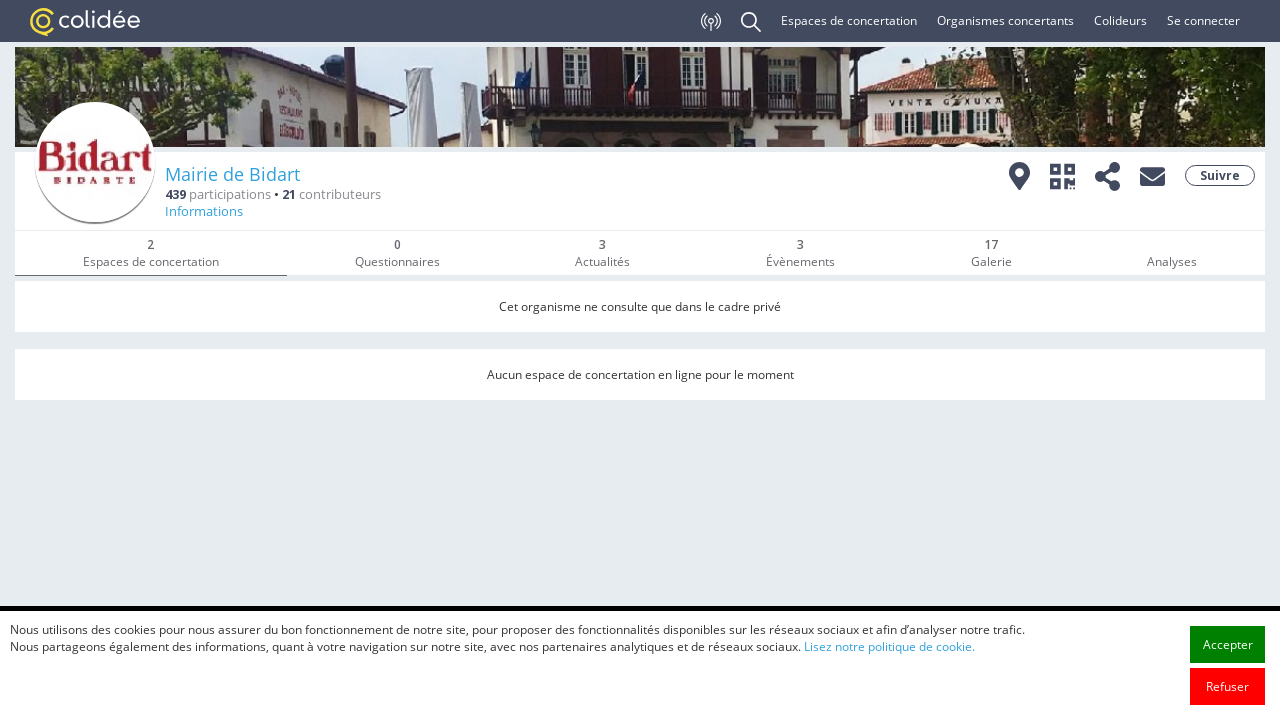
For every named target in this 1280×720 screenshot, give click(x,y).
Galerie (991, 253)
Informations (204, 211)
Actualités (602, 253)
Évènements (800, 253)
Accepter (1228, 666)
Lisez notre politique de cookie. (889, 668)
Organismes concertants (1005, 20)
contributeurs (331, 194)
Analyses (1172, 261)
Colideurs (1120, 20)
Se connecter (1203, 20)
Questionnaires (397, 253)
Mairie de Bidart (232, 174)
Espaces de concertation (849, 20)
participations (218, 194)
